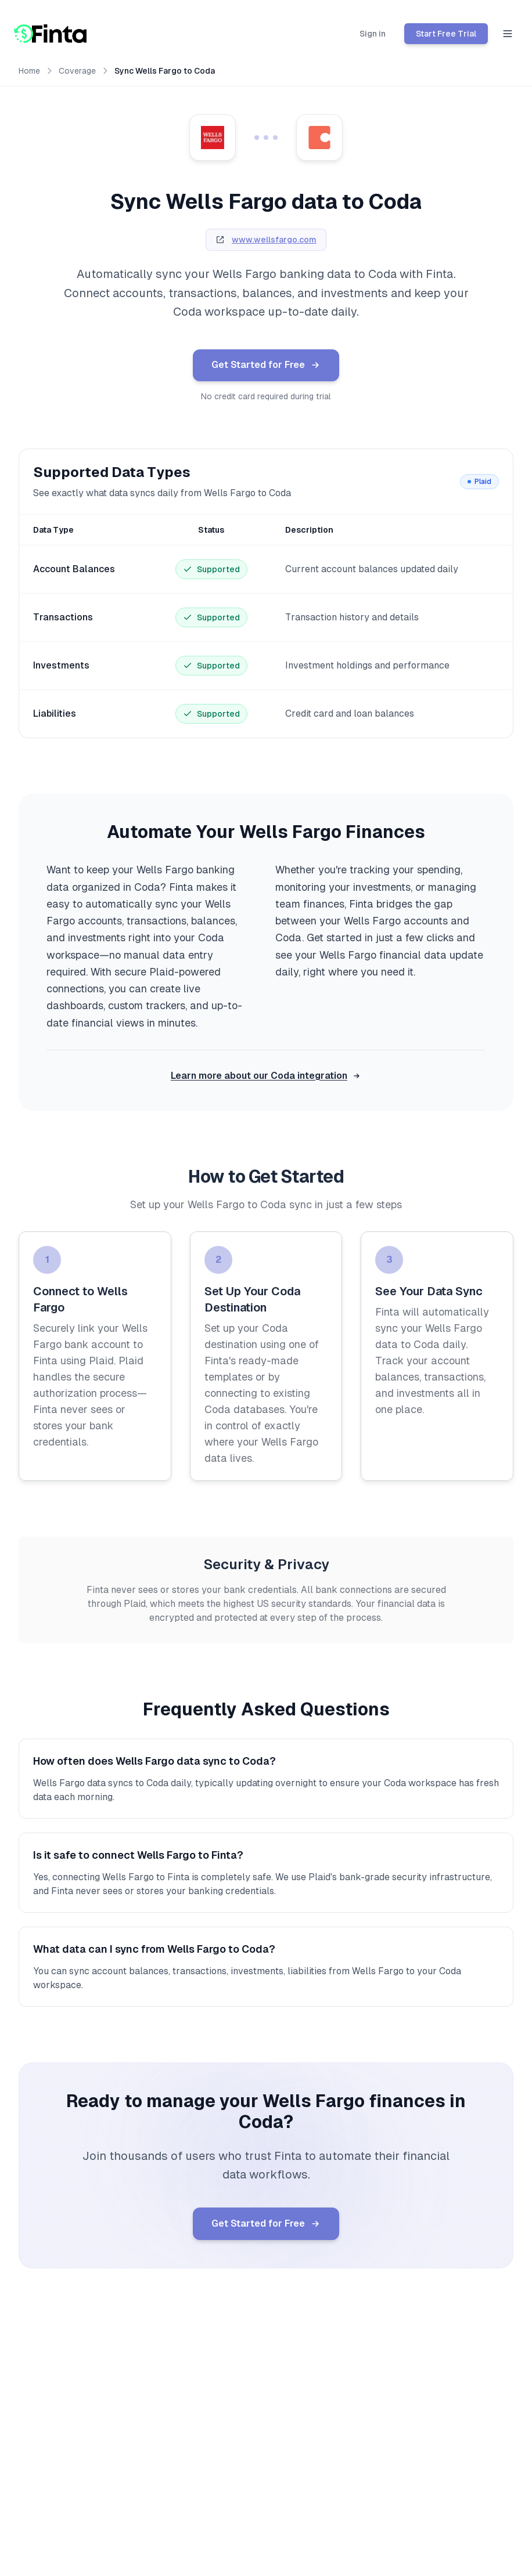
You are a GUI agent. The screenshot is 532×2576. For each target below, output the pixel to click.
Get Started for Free (266, 365)
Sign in (373, 33)
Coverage (77, 70)
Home (29, 70)
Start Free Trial (446, 33)
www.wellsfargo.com (274, 239)
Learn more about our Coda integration (266, 1075)
